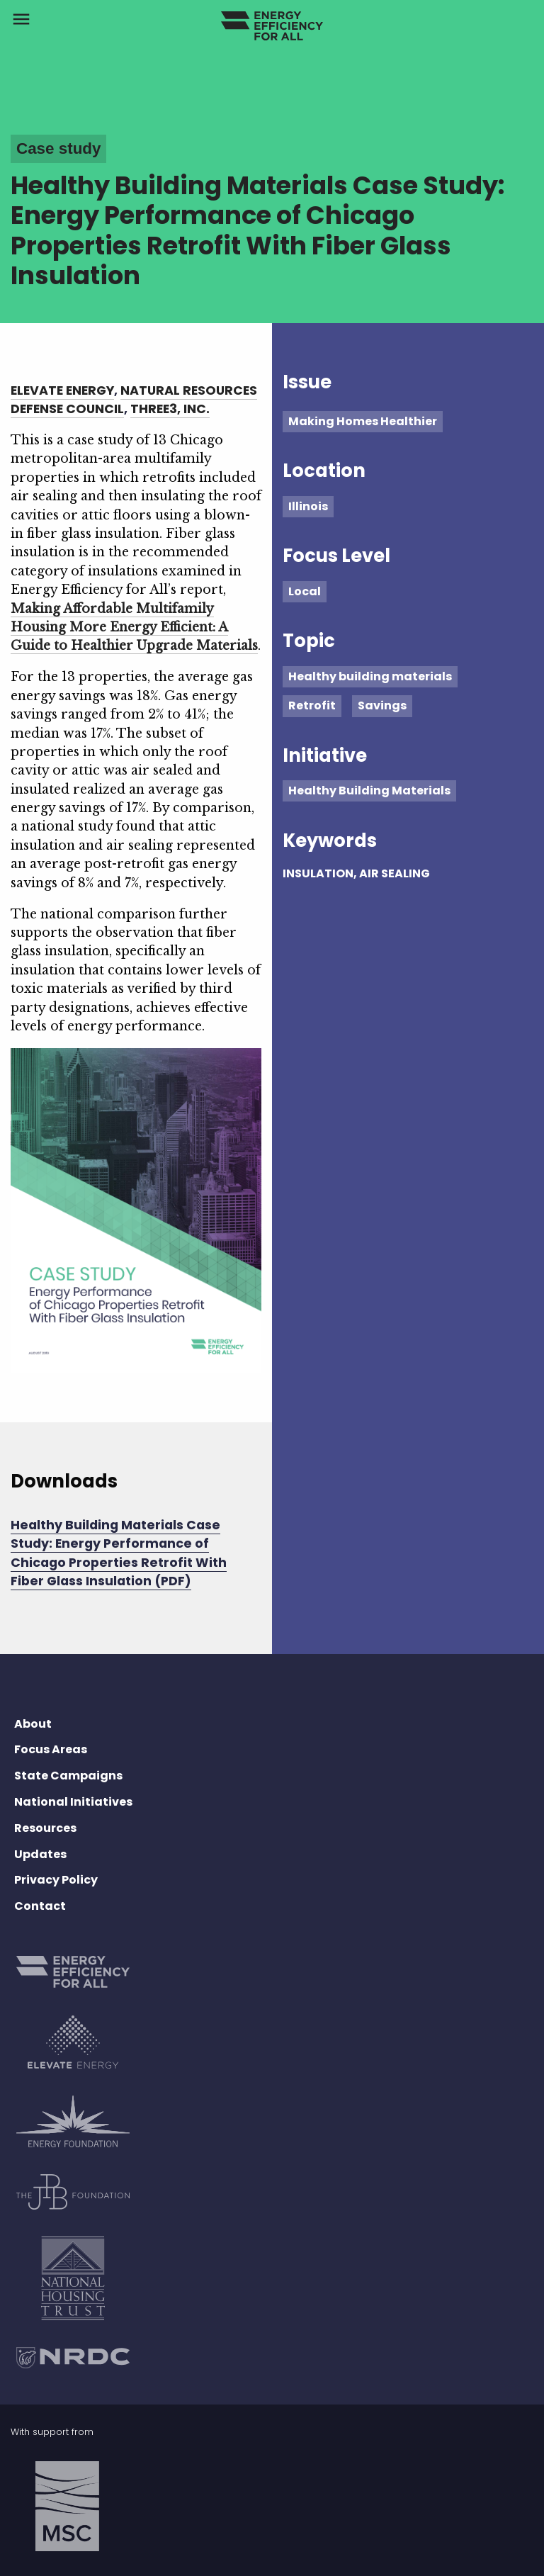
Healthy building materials (370, 676)
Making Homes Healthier (362, 421)
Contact (40, 1906)
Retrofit (312, 705)
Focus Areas (50, 1749)
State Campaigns (68, 1775)
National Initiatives (73, 1802)
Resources (45, 1828)
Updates (40, 1854)
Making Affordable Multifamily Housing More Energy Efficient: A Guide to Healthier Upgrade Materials (134, 627)
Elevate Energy (62, 390)
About (33, 1724)
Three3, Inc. (170, 408)
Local (304, 591)
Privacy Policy (56, 1880)
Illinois (308, 506)
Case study (58, 148)
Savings (382, 705)
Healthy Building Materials (369, 790)
